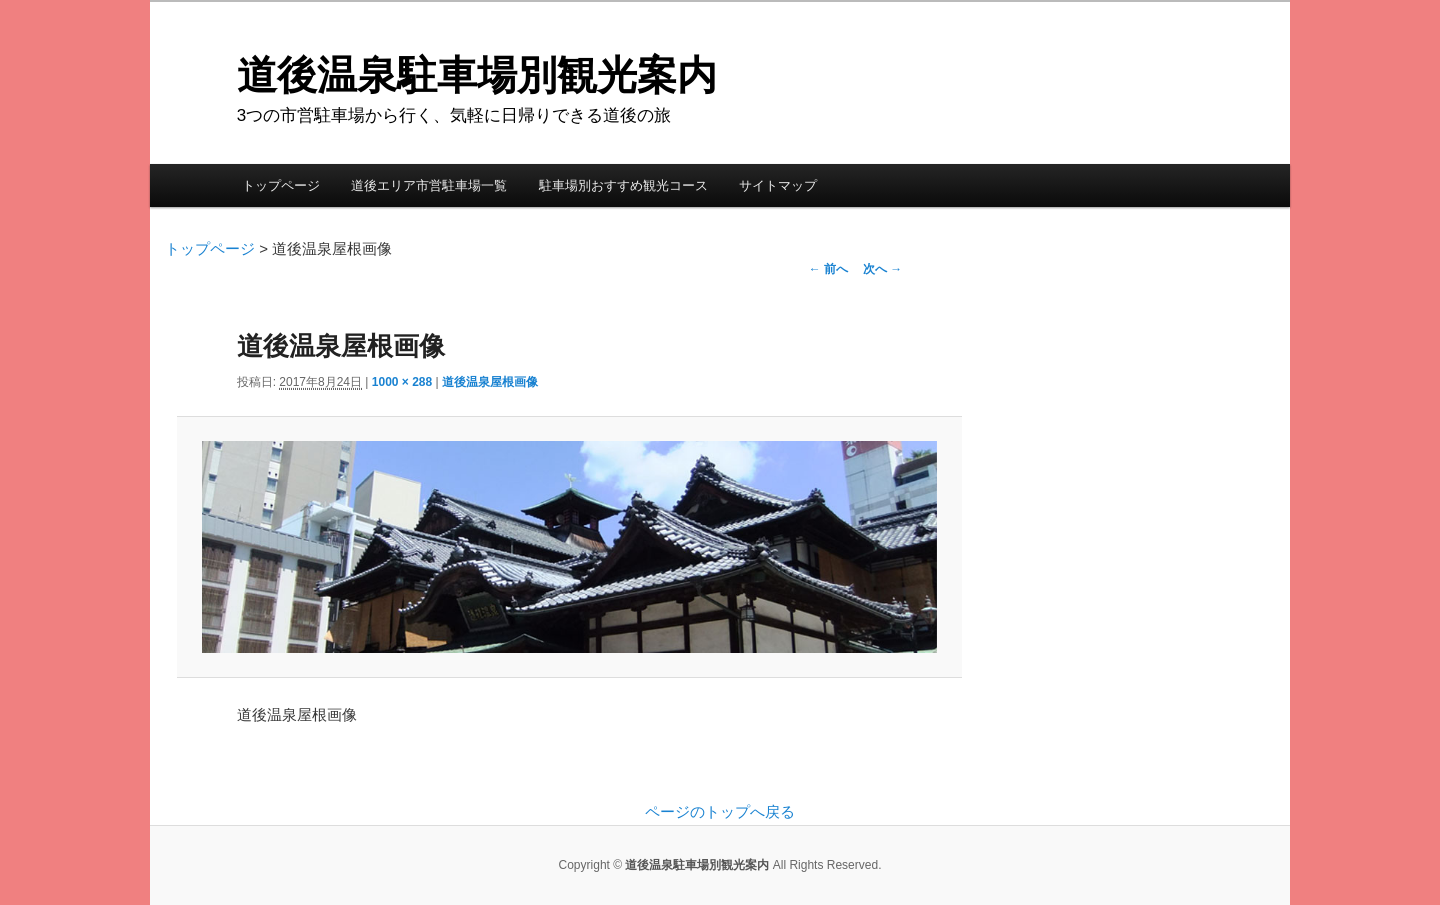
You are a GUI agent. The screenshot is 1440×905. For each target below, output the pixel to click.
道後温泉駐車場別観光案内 (477, 75)
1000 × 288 (402, 382)
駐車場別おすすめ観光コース (623, 185)
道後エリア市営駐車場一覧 (429, 185)
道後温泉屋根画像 (490, 382)
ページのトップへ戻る (720, 811)
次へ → (882, 269)
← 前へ (828, 269)
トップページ (281, 185)
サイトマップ (778, 185)
